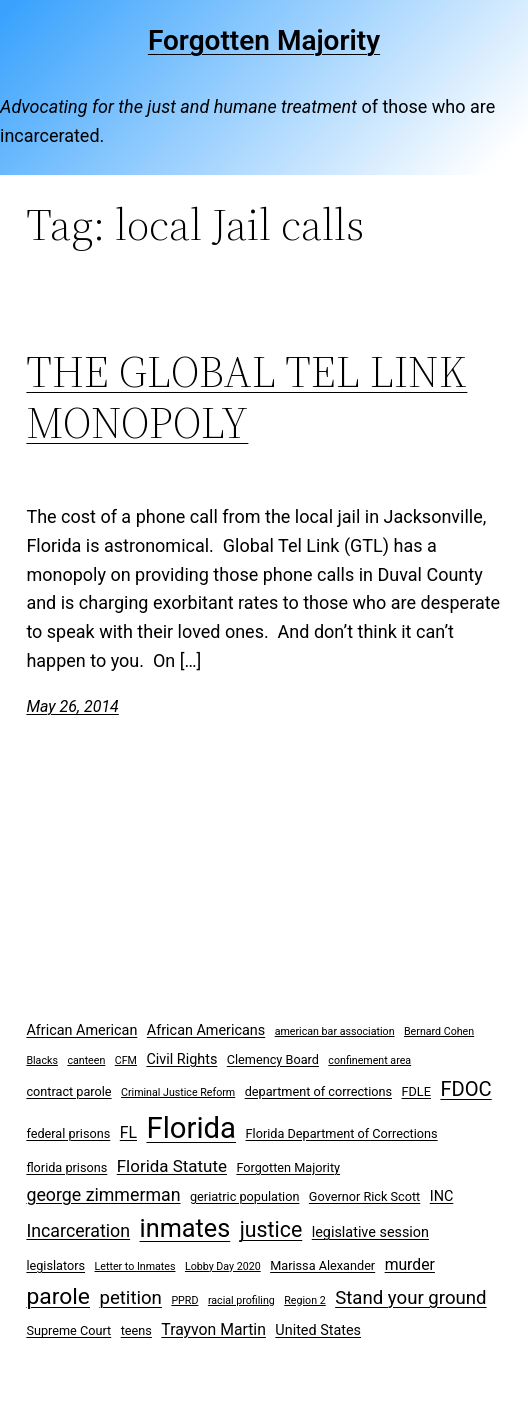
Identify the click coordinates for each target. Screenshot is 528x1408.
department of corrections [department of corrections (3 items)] (318, 1091)
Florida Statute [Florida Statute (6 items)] (172, 1166)
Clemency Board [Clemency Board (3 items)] (273, 1059)
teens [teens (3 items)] (136, 1330)
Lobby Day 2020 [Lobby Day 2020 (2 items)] (223, 1266)
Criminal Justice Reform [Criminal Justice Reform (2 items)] (178, 1092)
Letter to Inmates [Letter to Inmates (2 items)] (135, 1266)
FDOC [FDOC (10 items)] (465, 1089)
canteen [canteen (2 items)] (86, 1060)
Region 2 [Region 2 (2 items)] (304, 1300)
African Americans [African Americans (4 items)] (206, 1030)
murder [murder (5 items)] (410, 1264)
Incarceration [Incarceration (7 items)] (78, 1230)
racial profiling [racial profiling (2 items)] (241, 1300)
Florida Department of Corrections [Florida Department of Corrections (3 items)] (342, 1133)
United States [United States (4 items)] (318, 1330)
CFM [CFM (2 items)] (126, 1060)
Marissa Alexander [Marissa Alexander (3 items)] (322, 1265)
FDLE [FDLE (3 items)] (416, 1091)
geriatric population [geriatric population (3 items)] (244, 1196)
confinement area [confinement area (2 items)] (369, 1060)
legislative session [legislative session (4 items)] (370, 1232)
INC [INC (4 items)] (442, 1196)
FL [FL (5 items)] (128, 1132)
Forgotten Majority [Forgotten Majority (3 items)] (288, 1167)
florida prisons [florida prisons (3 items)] (66, 1167)
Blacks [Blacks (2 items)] (42, 1060)
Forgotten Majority (264, 40)
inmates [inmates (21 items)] (185, 1228)
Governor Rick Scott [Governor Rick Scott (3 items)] (364, 1196)
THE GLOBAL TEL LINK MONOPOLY (246, 397)
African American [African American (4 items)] (81, 1030)
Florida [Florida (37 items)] (191, 1128)
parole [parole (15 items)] (58, 1296)
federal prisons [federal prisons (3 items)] (68, 1133)
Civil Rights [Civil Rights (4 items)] (181, 1059)
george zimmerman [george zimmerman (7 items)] (103, 1194)
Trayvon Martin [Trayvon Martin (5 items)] (213, 1329)
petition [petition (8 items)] (130, 1298)
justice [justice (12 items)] (271, 1229)
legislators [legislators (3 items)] (55, 1265)
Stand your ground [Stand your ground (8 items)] (410, 1298)
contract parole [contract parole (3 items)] (68, 1091)
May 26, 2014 (72, 706)
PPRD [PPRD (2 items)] (184, 1300)
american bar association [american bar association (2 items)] (335, 1031)
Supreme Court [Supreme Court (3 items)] (68, 1330)
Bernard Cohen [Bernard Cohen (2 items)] (439, 1031)
